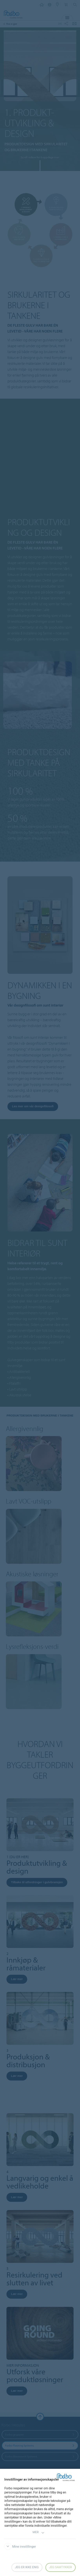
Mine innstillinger (20, 2546)
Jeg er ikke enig (27, 2567)
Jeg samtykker (60, 2567)
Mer (39, 2532)
